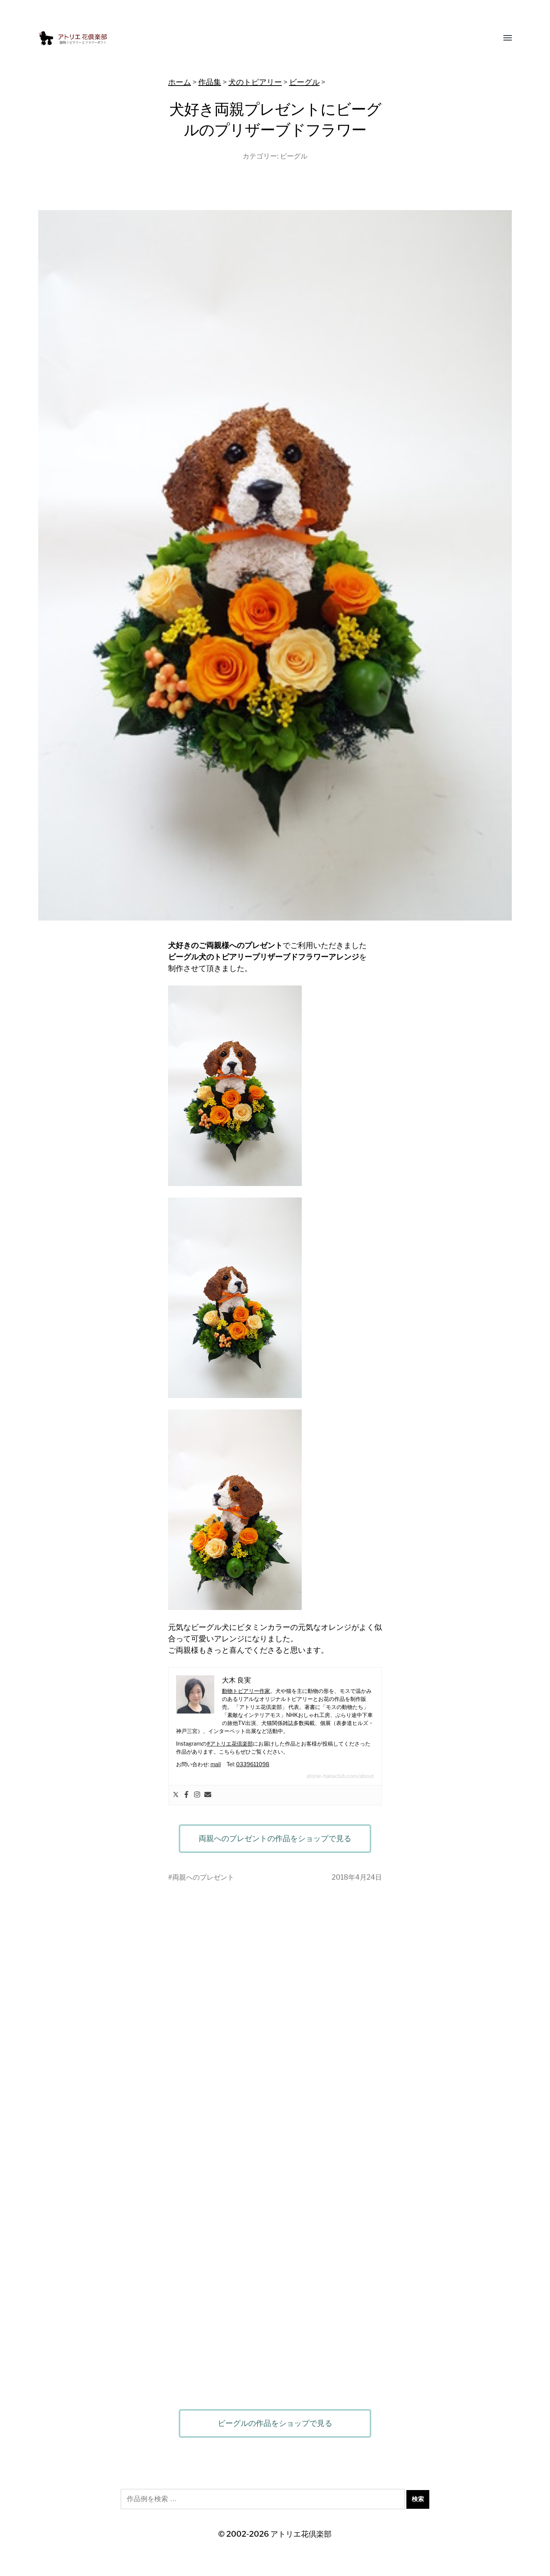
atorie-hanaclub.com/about (340, 1776)
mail (215, 1764)
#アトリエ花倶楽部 (229, 1743)
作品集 (209, 82)
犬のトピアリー (255, 82)
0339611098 (252, 1764)
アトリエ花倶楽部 (301, 2534)
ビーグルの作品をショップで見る (275, 2423)
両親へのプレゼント (203, 1877)
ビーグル (304, 82)
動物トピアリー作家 (246, 1691)
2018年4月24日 (357, 1877)
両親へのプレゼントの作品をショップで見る (275, 1838)
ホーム (179, 82)
